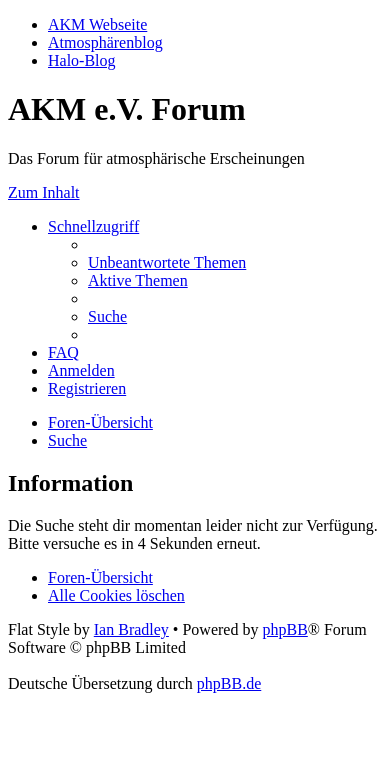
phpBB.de (229, 683)
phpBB (284, 629)
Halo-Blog (82, 60)
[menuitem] (167, 262)
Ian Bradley (131, 629)
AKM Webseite (97, 24)
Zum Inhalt (44, 192)
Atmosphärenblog (105, 42)
